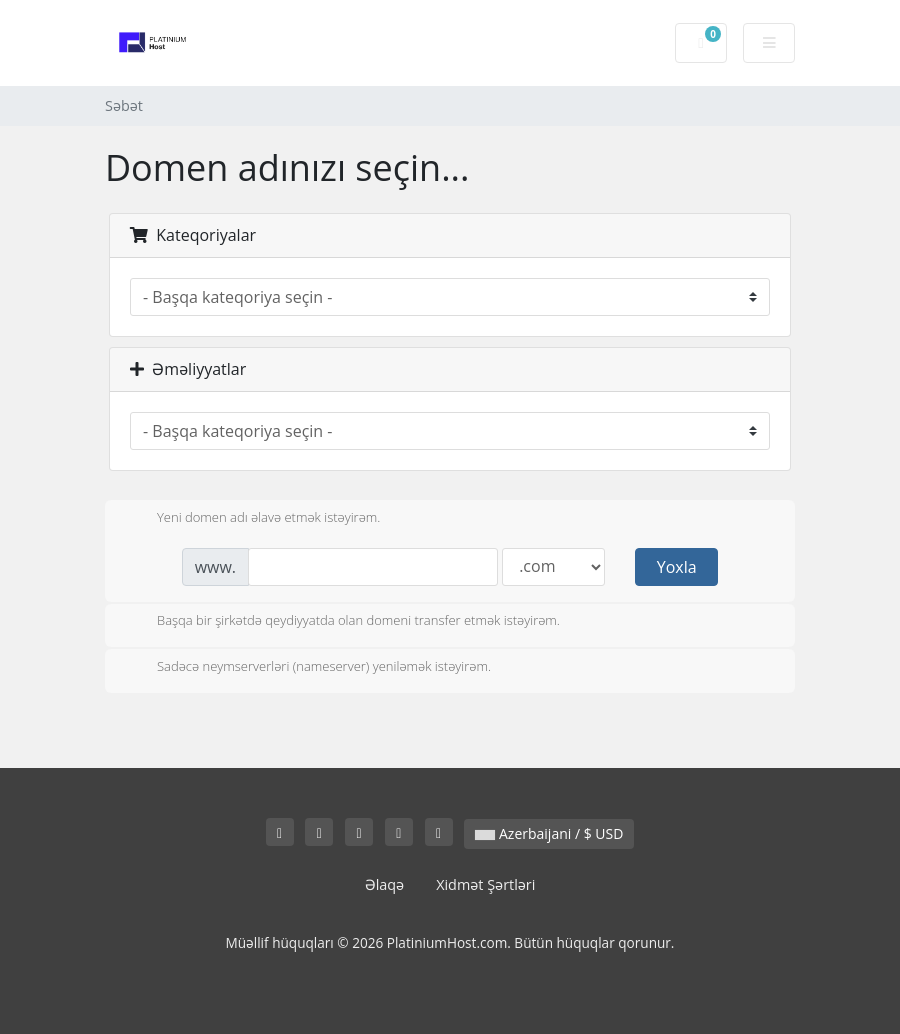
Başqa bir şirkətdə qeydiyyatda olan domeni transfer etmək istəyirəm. (342, 622)
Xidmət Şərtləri (485, 884)
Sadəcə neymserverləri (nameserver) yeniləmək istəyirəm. (308, 668)
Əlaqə (385, 884)
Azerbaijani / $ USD (549, 833)
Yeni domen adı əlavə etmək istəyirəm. (252, 519)
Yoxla (677, 567)
